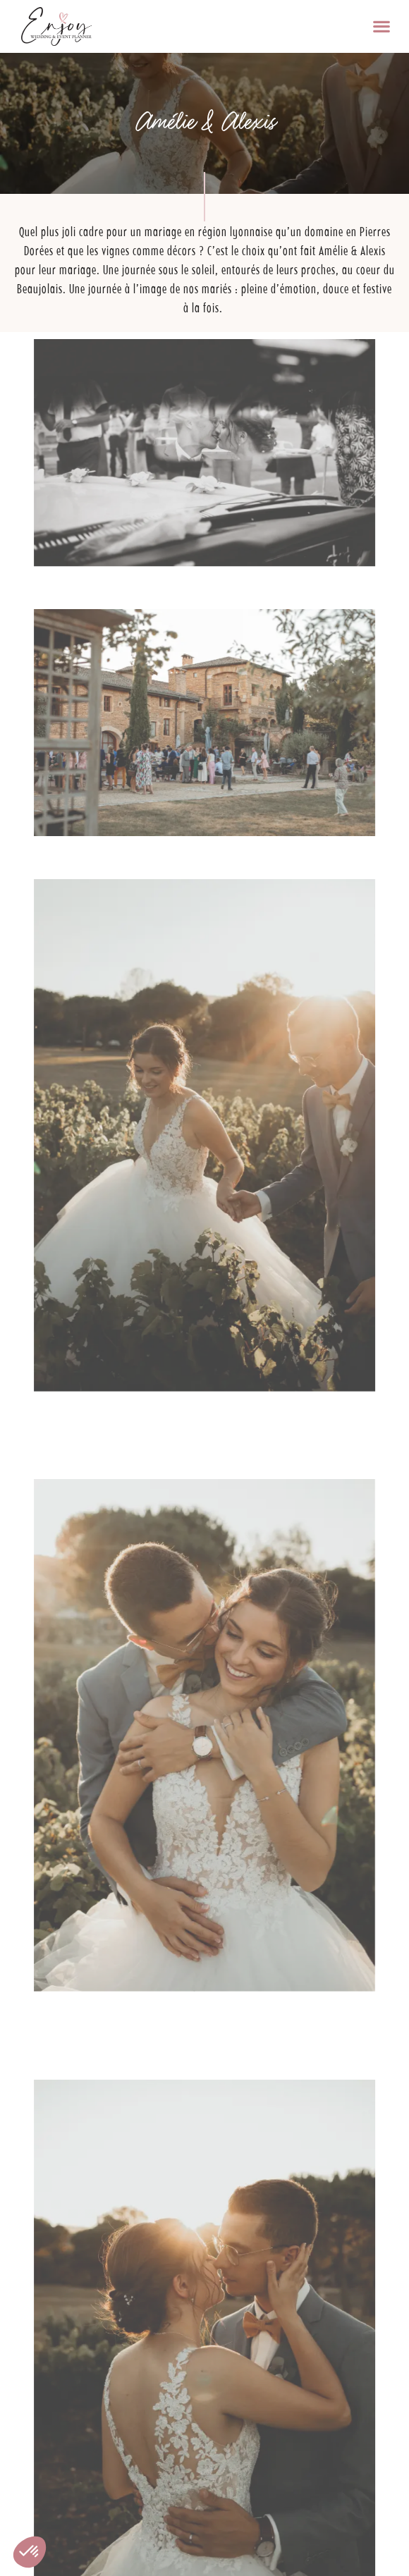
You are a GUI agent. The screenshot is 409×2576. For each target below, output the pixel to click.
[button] (381, 26)
